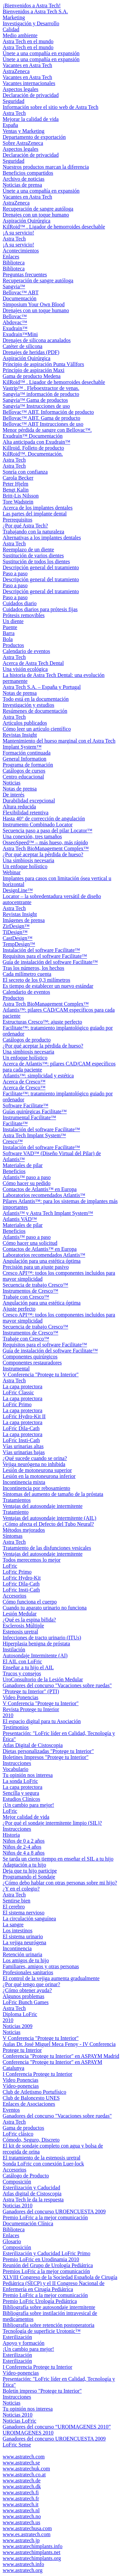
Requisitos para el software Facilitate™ (45, 956)
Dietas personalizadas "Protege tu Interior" (48, 1751)
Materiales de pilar (23, 1165)
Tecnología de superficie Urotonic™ (42, 2331)
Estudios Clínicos (21, 1799)
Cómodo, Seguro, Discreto (31, 2140)
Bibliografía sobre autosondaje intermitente (49, 2307)
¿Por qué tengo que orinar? (31, 1984)
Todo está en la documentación (36, 699)
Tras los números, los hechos (33, 968)
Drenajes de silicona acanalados (37, 340)
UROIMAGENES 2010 (28, 2433)
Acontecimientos (21, 250)
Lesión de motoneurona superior (37, 1470)
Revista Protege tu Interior (31, 1709)
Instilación (14, 1649)
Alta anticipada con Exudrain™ (36, 442)
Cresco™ (13, 1141)
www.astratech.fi (21, 2492)
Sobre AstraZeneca (23, 143)
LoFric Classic (18, 1392)
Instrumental (16, 1368)
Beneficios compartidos (28, 173)
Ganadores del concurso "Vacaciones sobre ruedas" (57, 1685)
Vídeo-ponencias (21, 2086)
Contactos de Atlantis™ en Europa (40, 1189)
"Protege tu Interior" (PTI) (31, 1691)
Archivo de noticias (23, 179)
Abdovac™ (15, 322)
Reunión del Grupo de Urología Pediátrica (48, 2265)
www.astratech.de (22, 2480)
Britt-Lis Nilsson (21, 496)
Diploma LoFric (20, 2014)
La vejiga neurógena (24, 1942)
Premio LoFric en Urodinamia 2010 (41, 2259)
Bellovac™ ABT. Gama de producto (41, 418)
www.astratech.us (21, 2522)
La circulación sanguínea (29, 1918)
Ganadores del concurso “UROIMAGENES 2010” (57, 2427)
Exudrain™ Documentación (33, 436)
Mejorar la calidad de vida (31, 119)
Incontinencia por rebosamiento (36, 1488)
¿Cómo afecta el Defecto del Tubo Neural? (48, 1524)
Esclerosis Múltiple (23, 1625)
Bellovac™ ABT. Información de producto (48, 412)
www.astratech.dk (22, 2486)
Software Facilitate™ (25, 1105)
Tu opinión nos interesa (28, 1775)
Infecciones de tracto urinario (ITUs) (42, 1637)
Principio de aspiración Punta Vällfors (43, 364)
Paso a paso (15, 573)
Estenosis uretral (20, 1631)
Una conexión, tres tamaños (32, 836)
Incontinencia (17, 1948)
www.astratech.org (23, 2570)
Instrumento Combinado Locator (38, 824)
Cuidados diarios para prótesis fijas (40, 609)
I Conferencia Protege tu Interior (37, 2074)
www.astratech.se (21, 2462)
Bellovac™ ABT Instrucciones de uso (43, 424)
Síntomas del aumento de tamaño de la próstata (53, 1494)
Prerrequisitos (17, 519)
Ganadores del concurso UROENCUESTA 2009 (54, 2211)
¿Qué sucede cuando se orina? (35, 1458)
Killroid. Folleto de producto (33, 448)
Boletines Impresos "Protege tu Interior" (45, 1757)
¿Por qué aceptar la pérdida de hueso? (43, 854)
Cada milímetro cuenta (27, 974)
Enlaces (11, 256)
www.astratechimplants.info (32, 2546)
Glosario (12, 2241)
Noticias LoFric (19, 2421)
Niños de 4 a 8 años (24, 1853)
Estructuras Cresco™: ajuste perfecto (42, 1022)
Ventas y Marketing (23, 131)
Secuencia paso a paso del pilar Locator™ (47, 830)
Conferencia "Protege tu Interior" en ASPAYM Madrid (61, 2056)
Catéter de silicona (22, 346)
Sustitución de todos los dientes (36, 561)
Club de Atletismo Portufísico (34, 2092)
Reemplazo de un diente (28, 549)
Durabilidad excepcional (29, 800)
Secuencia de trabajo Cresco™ (35, 1285)
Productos (13, 645)
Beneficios (14, 1171)
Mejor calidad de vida (26, 1817)
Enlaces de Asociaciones (29, 2104)
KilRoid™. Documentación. (33, 454)
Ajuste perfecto (19, 1309)
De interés (13, 794)
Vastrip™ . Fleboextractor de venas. (41, 388)
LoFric (10, 1566)
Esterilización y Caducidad (31, 2187)
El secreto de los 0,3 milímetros (36, 980)
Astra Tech (14, 113)
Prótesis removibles (24, 615)
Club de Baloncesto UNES (31, 2098)
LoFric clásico (18, 2134)
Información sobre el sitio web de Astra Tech (50, 107)
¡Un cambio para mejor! (28, 1805)
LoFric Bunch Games (26, 2002)
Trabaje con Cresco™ (26, 1297)
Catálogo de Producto (26, 2175)
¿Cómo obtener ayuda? (27, 1990)
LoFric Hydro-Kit (22, 1578)
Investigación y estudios (28, 705)
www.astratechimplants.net (31, 2552)
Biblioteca (14, 262)
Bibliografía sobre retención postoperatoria (48, 2325)
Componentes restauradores (32, 1362)
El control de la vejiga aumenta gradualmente (51, 1978)
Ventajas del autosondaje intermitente (42, 1506)
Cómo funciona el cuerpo (30, 1602)
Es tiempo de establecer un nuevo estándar (48, 986)
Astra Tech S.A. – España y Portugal (42, 687)
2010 (8, 1715)
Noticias (11, 782)
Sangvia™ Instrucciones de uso (36, 406)
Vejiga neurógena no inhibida (34, 1464)
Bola (8, 639)
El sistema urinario (23, 1936)
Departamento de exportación (34, 137)
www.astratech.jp (21, 2540)
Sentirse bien (16, 1900)
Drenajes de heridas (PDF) (31, 352)
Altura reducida (19, 806)
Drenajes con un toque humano (36, 215)
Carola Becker (18, 478)
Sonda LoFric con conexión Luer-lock (43, 2163)
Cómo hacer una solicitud (30, 1243)
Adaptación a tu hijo (24, 1865)
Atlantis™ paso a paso (27, 1177)
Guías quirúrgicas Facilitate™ (35, 1111)
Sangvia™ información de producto (41, 394)
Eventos (11, 2110)
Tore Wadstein (18, 502)
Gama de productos (23, 2128)
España (10, 125)
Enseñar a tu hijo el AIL (28, 1667)
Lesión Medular (20, 1613)
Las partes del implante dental (35, 513)
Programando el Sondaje (29, 1877)
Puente (10, 627)
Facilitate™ (15, 1123)
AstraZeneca (16, 71)
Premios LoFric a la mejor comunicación (46, 2271)
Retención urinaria (22, 1954)
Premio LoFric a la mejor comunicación (45, 2217)
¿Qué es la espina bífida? (29, 1619)
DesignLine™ (18, 890)
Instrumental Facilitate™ (29, 1117)
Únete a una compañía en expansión (41, 53)
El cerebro (14, 1906)
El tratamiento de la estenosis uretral (41, 2158)
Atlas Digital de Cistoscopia (33, 1745)
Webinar (12, 872)
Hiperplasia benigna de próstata (36, 1643)
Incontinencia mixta (24, 1482)
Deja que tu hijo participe (30, 1871)
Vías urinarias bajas (24, 1452)
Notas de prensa (20, 693)
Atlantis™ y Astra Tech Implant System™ (48, 1213)
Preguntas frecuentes (25, 274)
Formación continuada (27, 753)
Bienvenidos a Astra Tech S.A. (35, 11)
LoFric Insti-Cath (21, 1440)
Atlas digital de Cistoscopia (32, 2193)
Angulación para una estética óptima (42, 1261)
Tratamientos (17, 1500)
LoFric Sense (17, 2444)
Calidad (11, 29)
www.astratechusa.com (27, 2528)
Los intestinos (17, 1930)
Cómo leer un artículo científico (37, 729)
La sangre (13, 1924)
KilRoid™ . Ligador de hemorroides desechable (54, 227)
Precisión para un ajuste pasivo (36, 1267)
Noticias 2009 (17, 2026)
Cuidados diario (20, 603)
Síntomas (13, 1536)
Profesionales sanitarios (28, 1972)
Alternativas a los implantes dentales (42, 537)
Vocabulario (15, 1769)
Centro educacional (23, 777)
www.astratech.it (20, 2504)
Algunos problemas (23, 1996)
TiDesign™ (15, 932)
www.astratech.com (24, 2456)
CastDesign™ (17, 938)
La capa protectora (22, 1386)
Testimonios (16, 1727)
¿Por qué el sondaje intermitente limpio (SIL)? (52, 1823)
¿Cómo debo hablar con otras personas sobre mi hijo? (60, 1883)
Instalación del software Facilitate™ (41, 950)
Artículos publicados (25, 723)
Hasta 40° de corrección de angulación (44, 818)
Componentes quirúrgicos (30, 1356)
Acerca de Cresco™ (24, 1081)
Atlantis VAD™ (20, 1219)
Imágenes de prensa (24, 920)
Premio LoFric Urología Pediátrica (40, 2301)
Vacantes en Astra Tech (27, 65)
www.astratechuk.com (26, 2468)
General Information (24, 759)
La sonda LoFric (20, 1781)
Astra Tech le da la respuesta (33, 2199)
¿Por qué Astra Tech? (25, 525)
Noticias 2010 (17, 2205)
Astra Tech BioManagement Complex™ (46, 848)
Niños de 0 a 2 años (24, 1841)
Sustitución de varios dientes (33, 555)
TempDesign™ (19, 944)
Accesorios (14, 1596)
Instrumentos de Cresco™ (30, 1291)
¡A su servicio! (18, 232)
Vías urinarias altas (23, 1446)
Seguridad (13, 101)
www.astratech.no (22, 2516)
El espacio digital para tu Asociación (42, 1721)
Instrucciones (17, 1763)
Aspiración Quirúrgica (26, 221)
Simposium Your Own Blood (34, 304)
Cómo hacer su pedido (27, 1183)
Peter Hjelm (15, 484)
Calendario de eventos (26, 651)
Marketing (14, 17)
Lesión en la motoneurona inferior (39, 1476)
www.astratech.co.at (24, 2474)
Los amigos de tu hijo (26, 1960)
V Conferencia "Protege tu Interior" (41, 1374)
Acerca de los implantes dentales (38, 507)
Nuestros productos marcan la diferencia (46, 167)
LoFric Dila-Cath (21, 1428)
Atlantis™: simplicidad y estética (38, 1075)
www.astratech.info (23, 2564)
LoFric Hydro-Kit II (24, 1416)
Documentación (19, 298)
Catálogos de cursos (24, 771)
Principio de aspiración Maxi (33, 370)
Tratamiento (16, 1512)
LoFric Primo (17, 1404)
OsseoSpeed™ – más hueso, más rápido (45, 842)
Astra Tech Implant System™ (34, 1135)
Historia (11, 1835)
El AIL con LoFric (22, 1661)
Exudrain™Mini (20, 334)
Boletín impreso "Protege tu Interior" (42, 2391)
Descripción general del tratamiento (41, 567)
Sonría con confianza (25, 472)
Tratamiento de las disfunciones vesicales (47, 1548)
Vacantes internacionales (29, 83)
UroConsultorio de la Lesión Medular (43, 1679)
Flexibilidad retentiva (25, 812)
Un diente (13, 621)
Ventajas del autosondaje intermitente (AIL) (49, 1518)
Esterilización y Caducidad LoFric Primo (46, 2253)
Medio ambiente (20, 35)
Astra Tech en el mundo (28, 41)
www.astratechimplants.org (32, 2558)
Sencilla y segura (21, 1793)
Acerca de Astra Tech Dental (33, 663)
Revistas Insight (20, 735)
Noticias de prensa (22, 185)
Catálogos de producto (27, 1040)
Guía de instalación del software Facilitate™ (50, 962)
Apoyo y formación (23, 2343)
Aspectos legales (20, 89)
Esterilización (17, 2337)
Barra (9, 633)
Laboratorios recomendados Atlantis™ (44, 1195)
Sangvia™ (14, 286)
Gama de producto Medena (32, 376)
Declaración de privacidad (31, 95)
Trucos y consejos (22, 1673)
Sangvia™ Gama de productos (35, 400)
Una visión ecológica (25, 669)
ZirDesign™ (16, 926)
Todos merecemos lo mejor (32, 1560)
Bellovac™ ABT (21, 292)
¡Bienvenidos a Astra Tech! (32, 5)
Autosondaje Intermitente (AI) (35, 1655)
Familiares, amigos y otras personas (41, 1966)
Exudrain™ (15, 328)
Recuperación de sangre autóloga (38, 209)
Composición (17, 2181)
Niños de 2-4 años (22, 1847)
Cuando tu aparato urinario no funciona (45, 1607)
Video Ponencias (20, 1697)
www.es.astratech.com (26, 2534)
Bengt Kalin (16, 490)
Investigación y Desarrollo (31, 23)
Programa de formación (28, 765)
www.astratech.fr (21, 2498)
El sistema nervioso (23, 1912)
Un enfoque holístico (25, 866)
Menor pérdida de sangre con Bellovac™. (47, 430)
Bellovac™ (15, 316)
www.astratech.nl (21, 2510)
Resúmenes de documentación (35, 711)
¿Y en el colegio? (21, 1888)
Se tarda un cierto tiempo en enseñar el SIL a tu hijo (58, 1859)
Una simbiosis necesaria (28, 860)
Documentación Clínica (28, 2223)
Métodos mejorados (24, 1530)
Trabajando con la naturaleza (33, 531)
